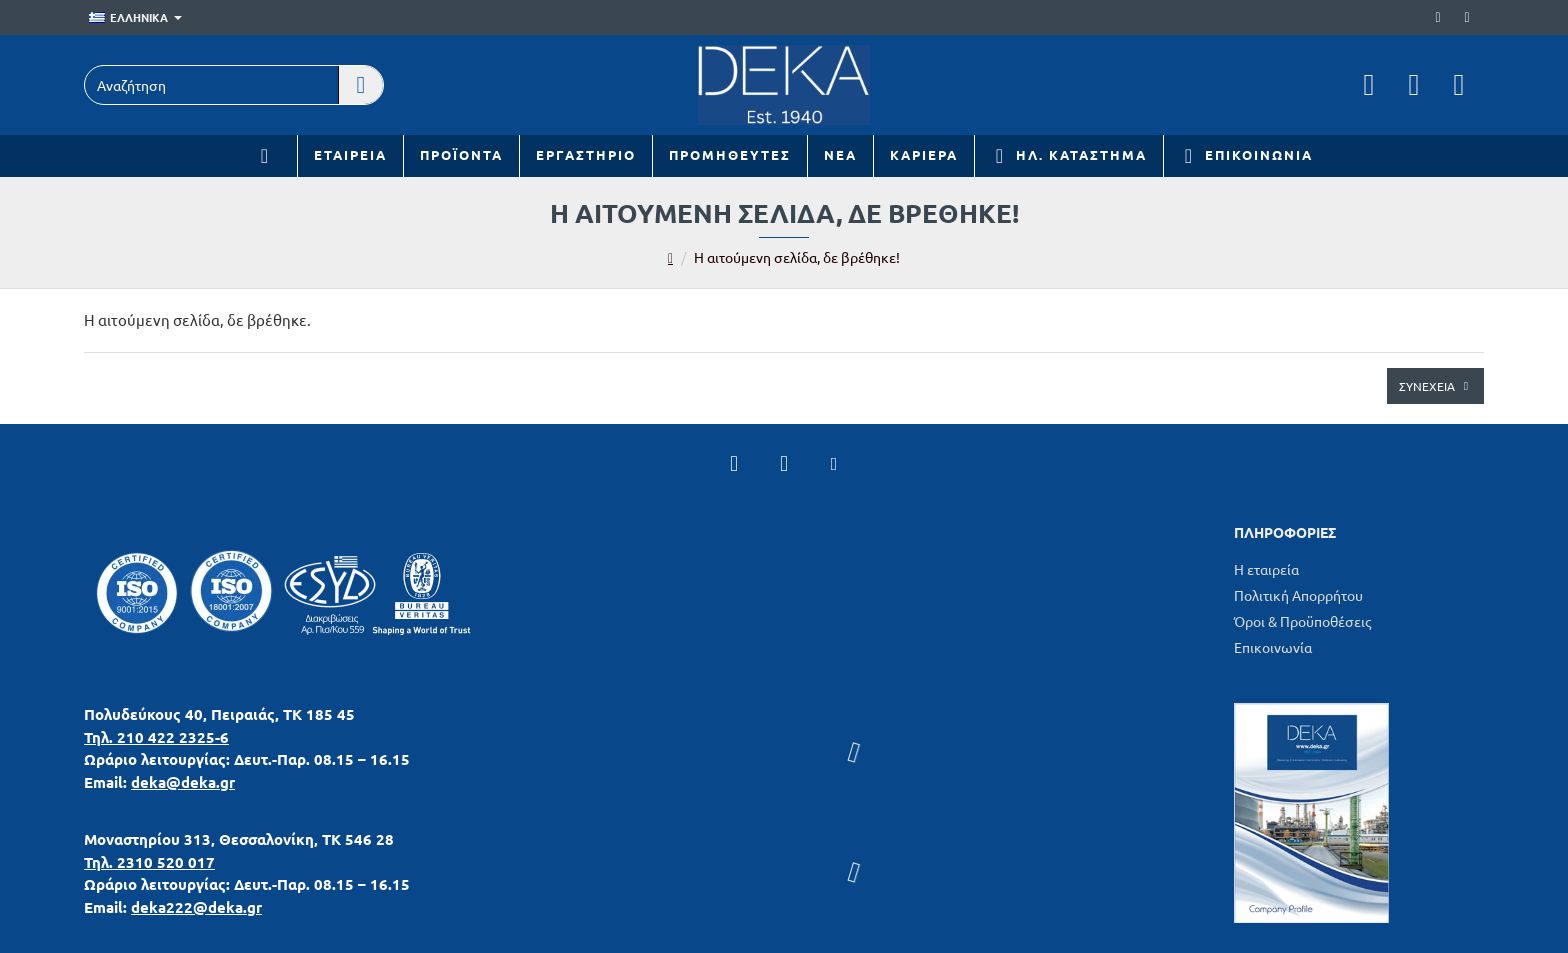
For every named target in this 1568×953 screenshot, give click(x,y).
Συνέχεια (1427, 386)
